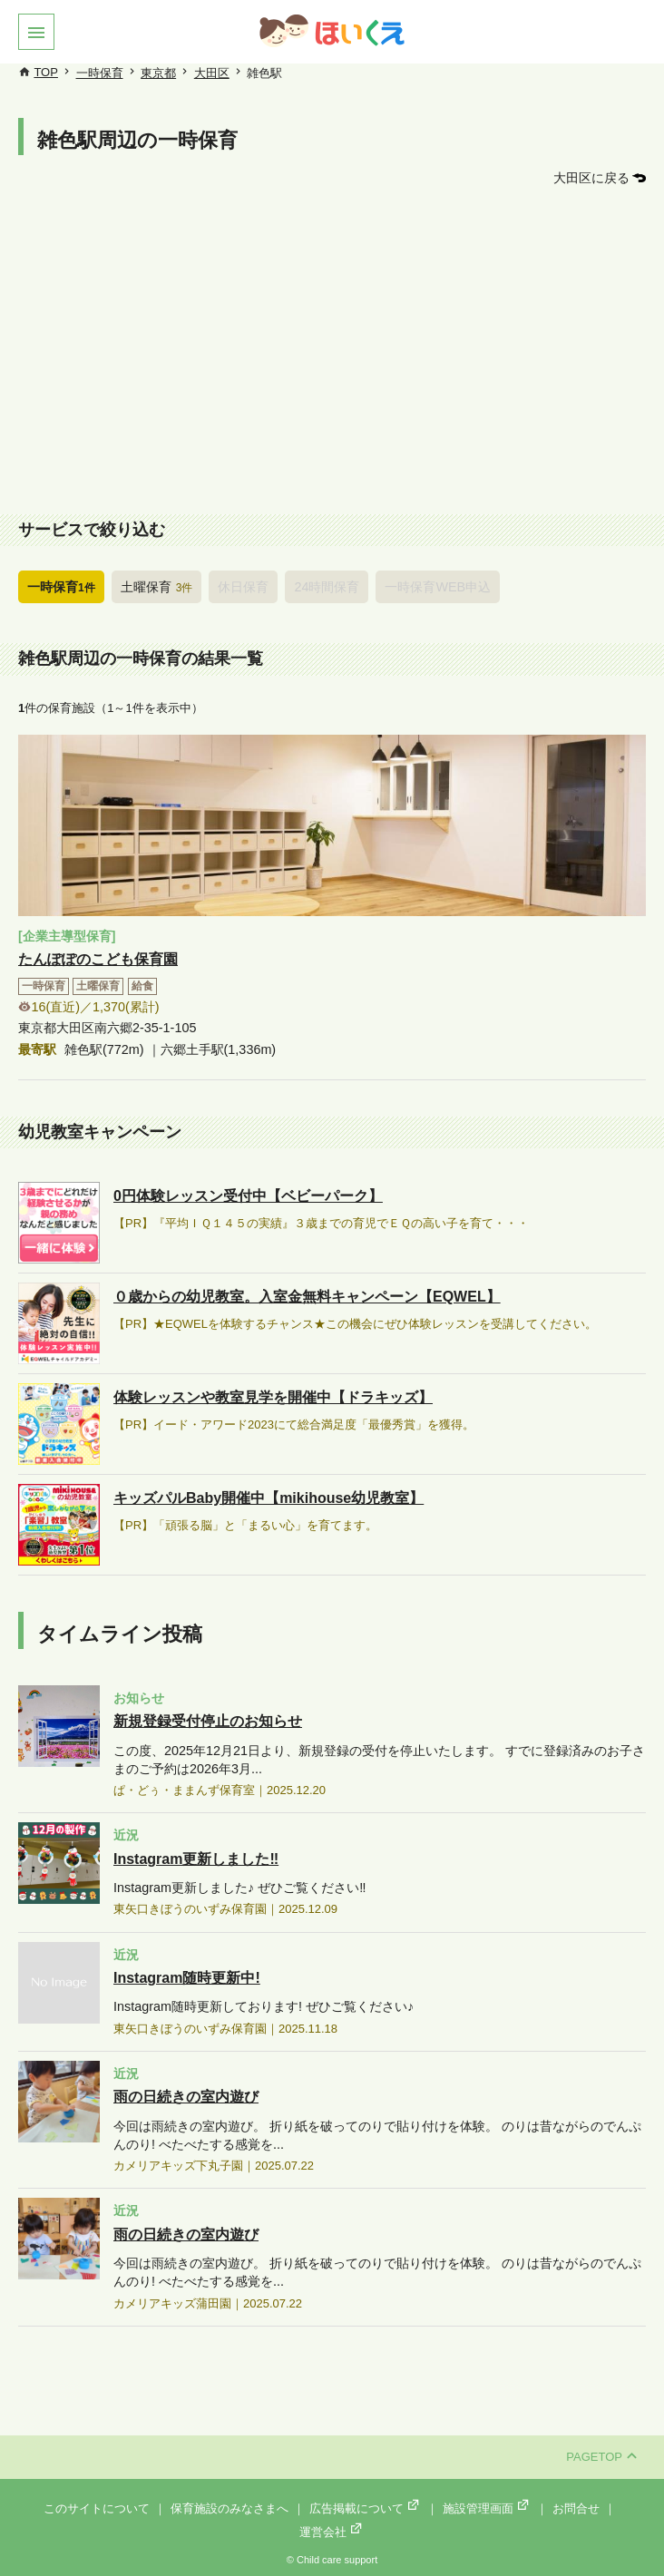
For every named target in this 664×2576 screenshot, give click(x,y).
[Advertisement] (332, 355)
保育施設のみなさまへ (229, 2508)
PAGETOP (601, 2457)
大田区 (211, 73)
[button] (36, 32)
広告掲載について (365, 2508)
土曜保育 (157, 587)
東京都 (158, 73)
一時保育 (99, 73)
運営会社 (332, 2532)
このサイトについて (97, 2508)
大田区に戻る (591, 178)
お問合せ (576, 2508)
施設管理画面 (487, 2508)
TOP (46, 72)
